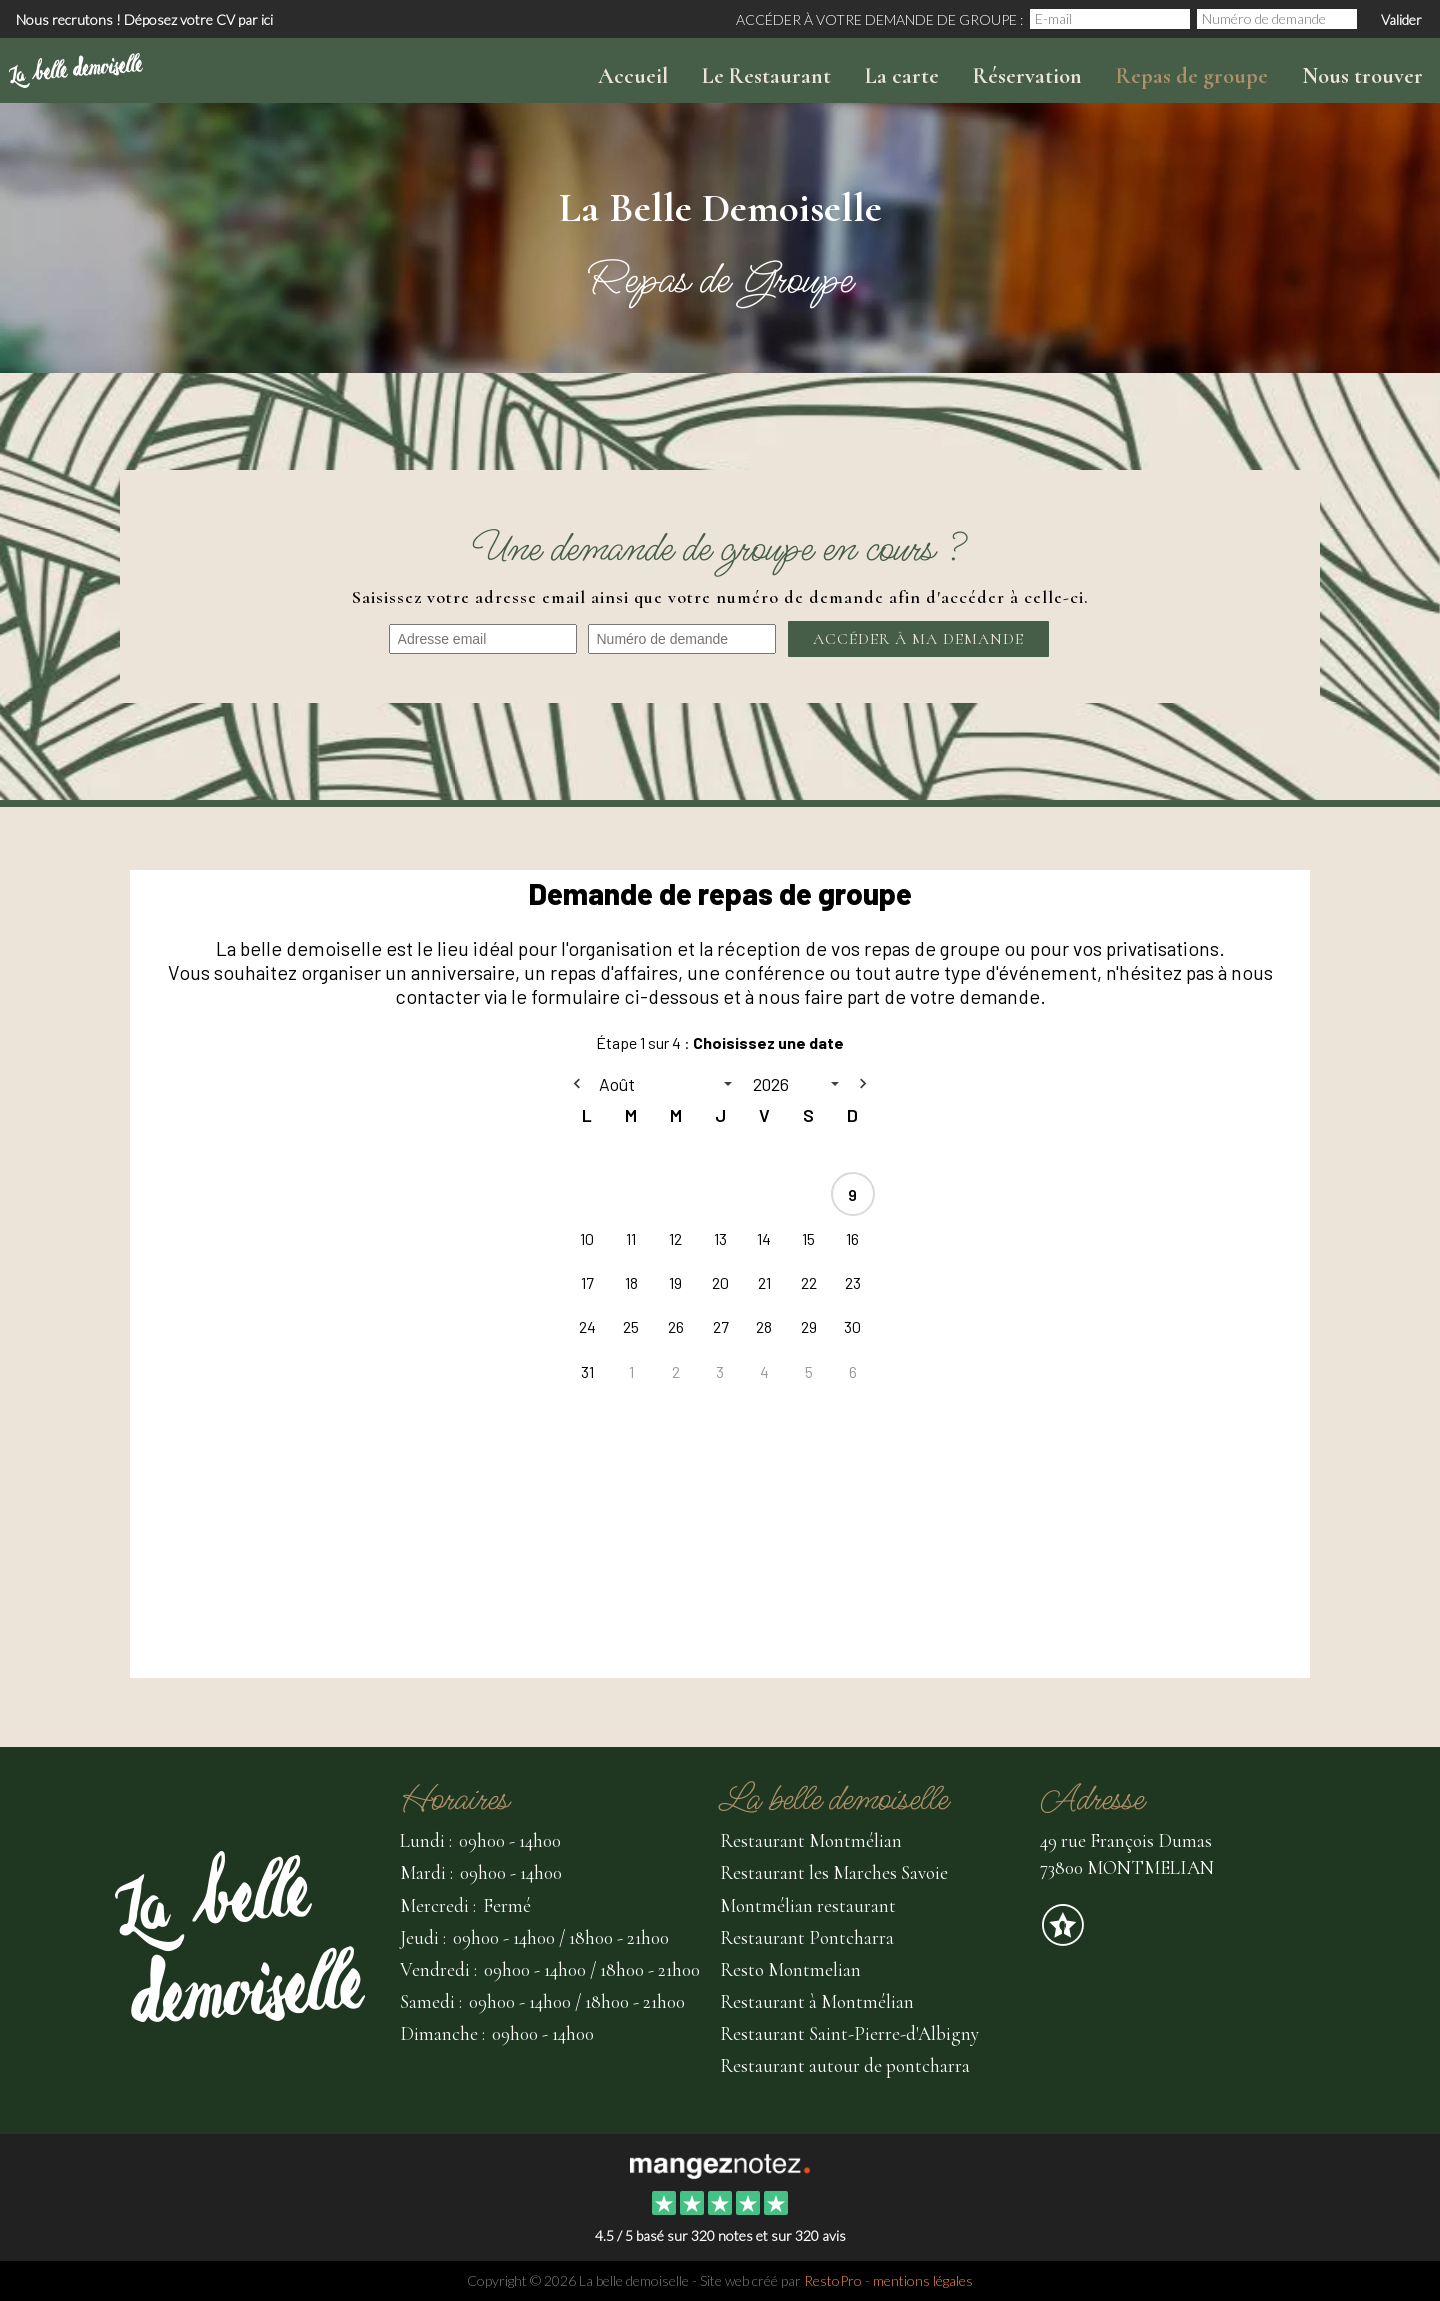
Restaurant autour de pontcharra (845, 2065)
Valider (1401, 19)
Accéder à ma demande (918, 639)
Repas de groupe (1192, 76)
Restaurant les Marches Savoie (834, 1872)
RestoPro (833, 2280)
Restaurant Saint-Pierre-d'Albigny (849, 2033)
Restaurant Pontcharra (807, 1937)
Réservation (1027, 76)
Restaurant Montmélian (811, 1840)
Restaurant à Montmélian (817, 2001)
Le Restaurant (766, 76)
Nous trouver (1362, 76)
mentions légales (923, 2280)
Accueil (633, 76)
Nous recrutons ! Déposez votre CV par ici (144, 19)
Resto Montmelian (790, 1969)
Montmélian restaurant (808, 1905)
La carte (902, 76)
